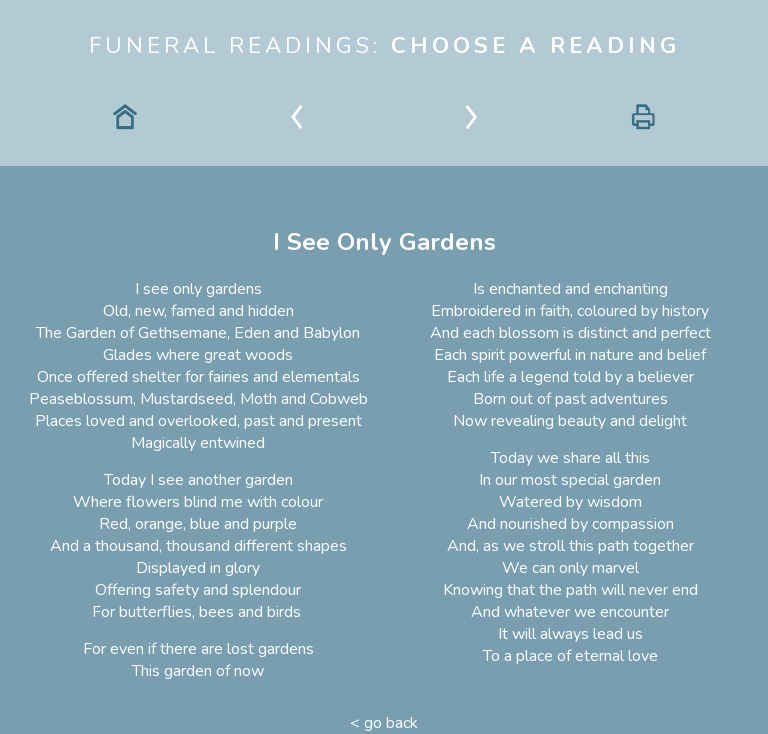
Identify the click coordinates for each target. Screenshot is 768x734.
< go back (384, 723)
